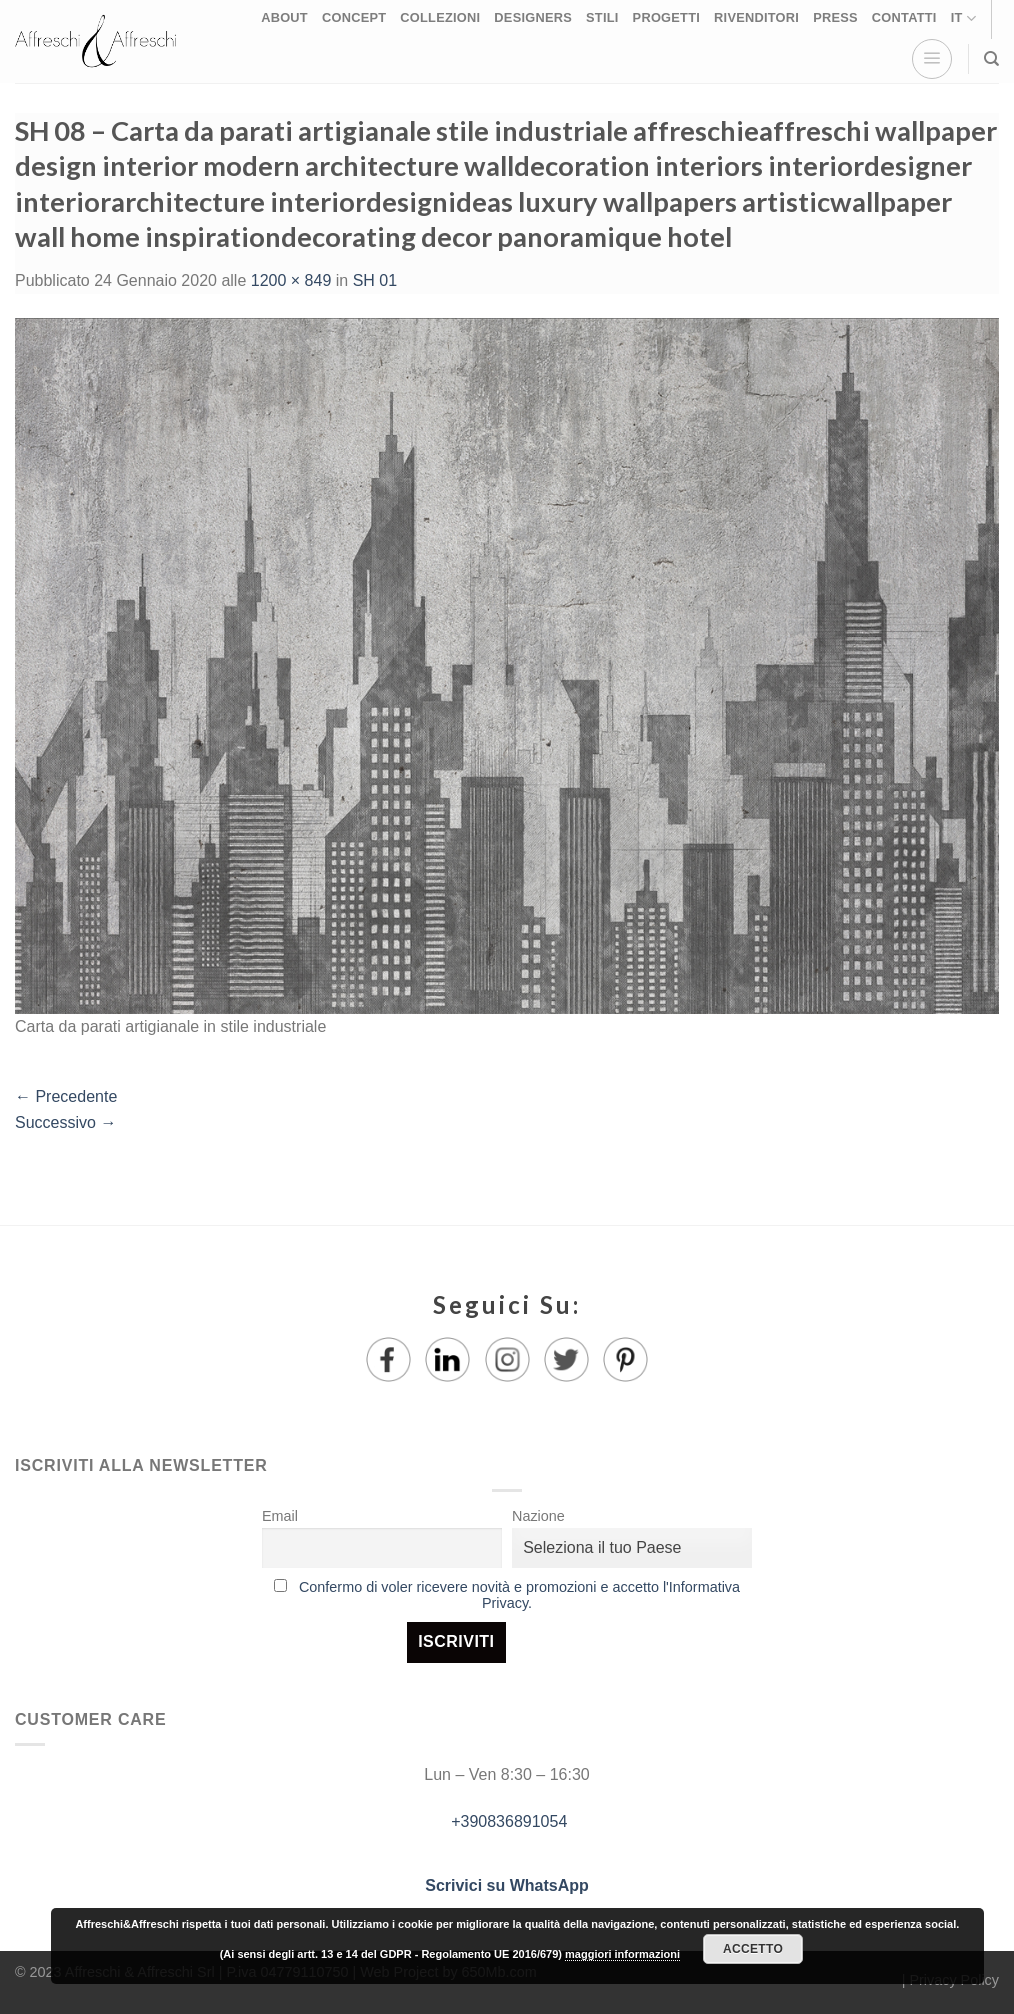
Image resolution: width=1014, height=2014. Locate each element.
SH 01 (375, 280)
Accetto (753, 1949)
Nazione (538, 1516)
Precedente (66, 1096)
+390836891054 (507, 1821)
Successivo (65, 1122)
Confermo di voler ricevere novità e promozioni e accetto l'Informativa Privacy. (519, 1595)
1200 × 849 (291, 280)
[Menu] (932, 59)
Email (280, 1516)
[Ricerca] (991, 59)
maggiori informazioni (622, 1954)
